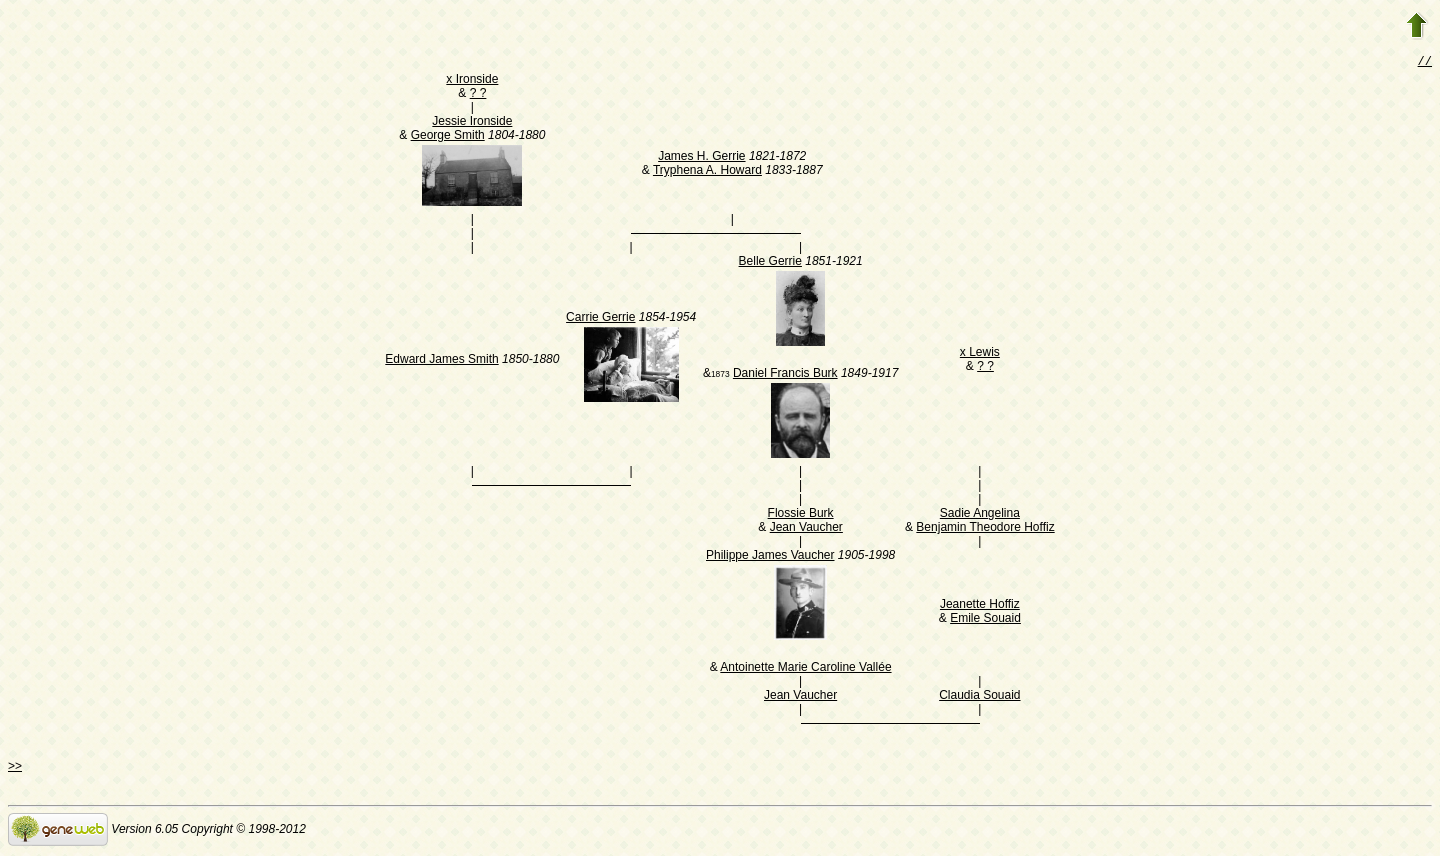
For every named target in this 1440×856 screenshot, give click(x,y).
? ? (478, 95)
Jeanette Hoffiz (980, 606)
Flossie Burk (801, 515)
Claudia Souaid (979, 697)
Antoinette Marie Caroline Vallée (805, 669)
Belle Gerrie (770, 263)
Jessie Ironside (472, 123)
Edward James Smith (441, 361)
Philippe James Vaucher (770, 557)
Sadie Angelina (980, 515)
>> (15, 768)
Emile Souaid (985, 620)
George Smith (448, 137)
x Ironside (472, 81)
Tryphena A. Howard (707, 172)
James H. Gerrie (701, 158)
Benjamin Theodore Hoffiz (985, 529)
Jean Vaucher (806, 529)
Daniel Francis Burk (785, 375)
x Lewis (980, 354)
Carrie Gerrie (600, 319)
